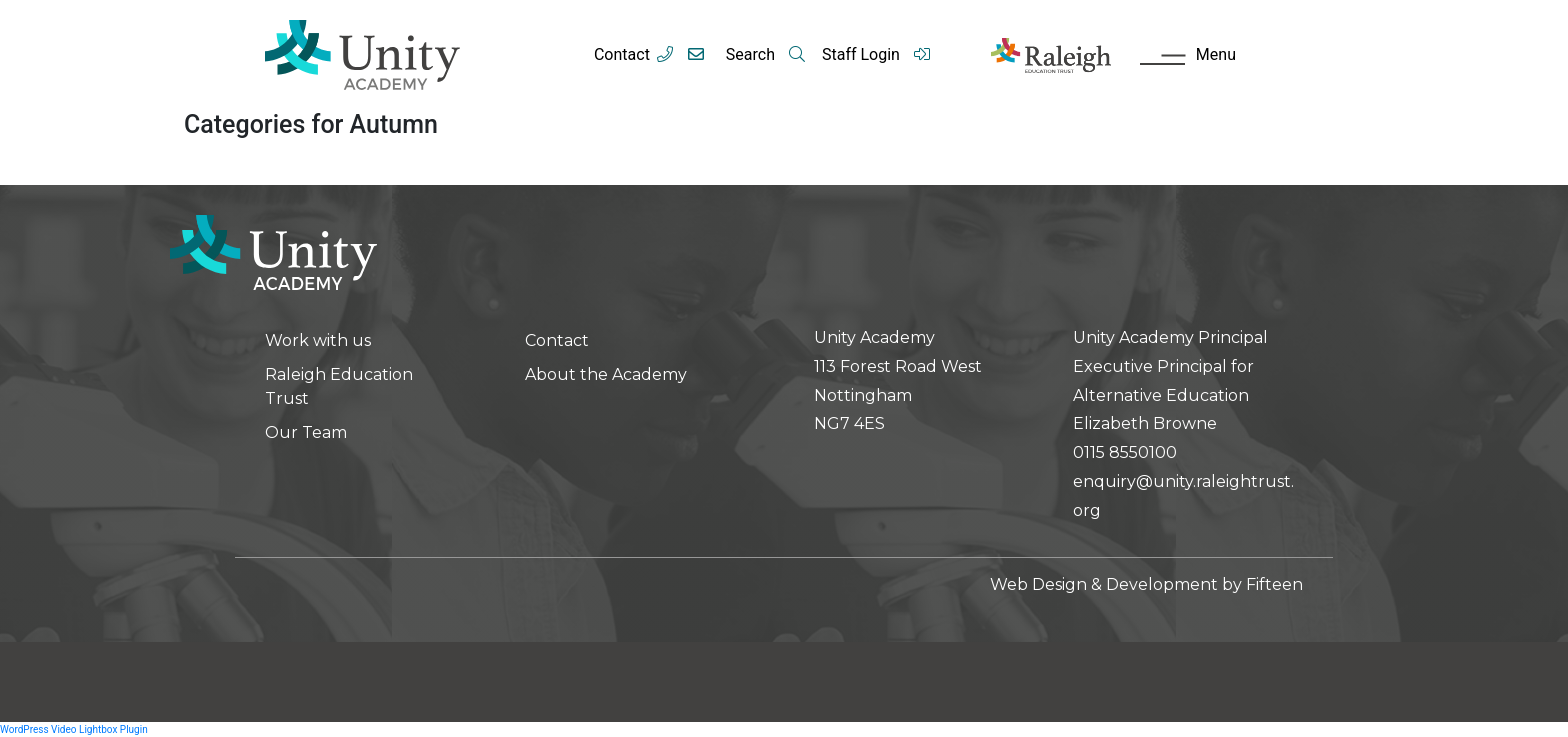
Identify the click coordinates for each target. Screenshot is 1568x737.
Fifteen (1274, 584)
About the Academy (606, 374)
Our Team (306, 432)
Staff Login (877, 54)
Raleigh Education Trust (339, 386)
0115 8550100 (1125, 452)
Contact (622, 54)
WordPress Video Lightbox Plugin (74, 729)
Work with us (318, 340)
